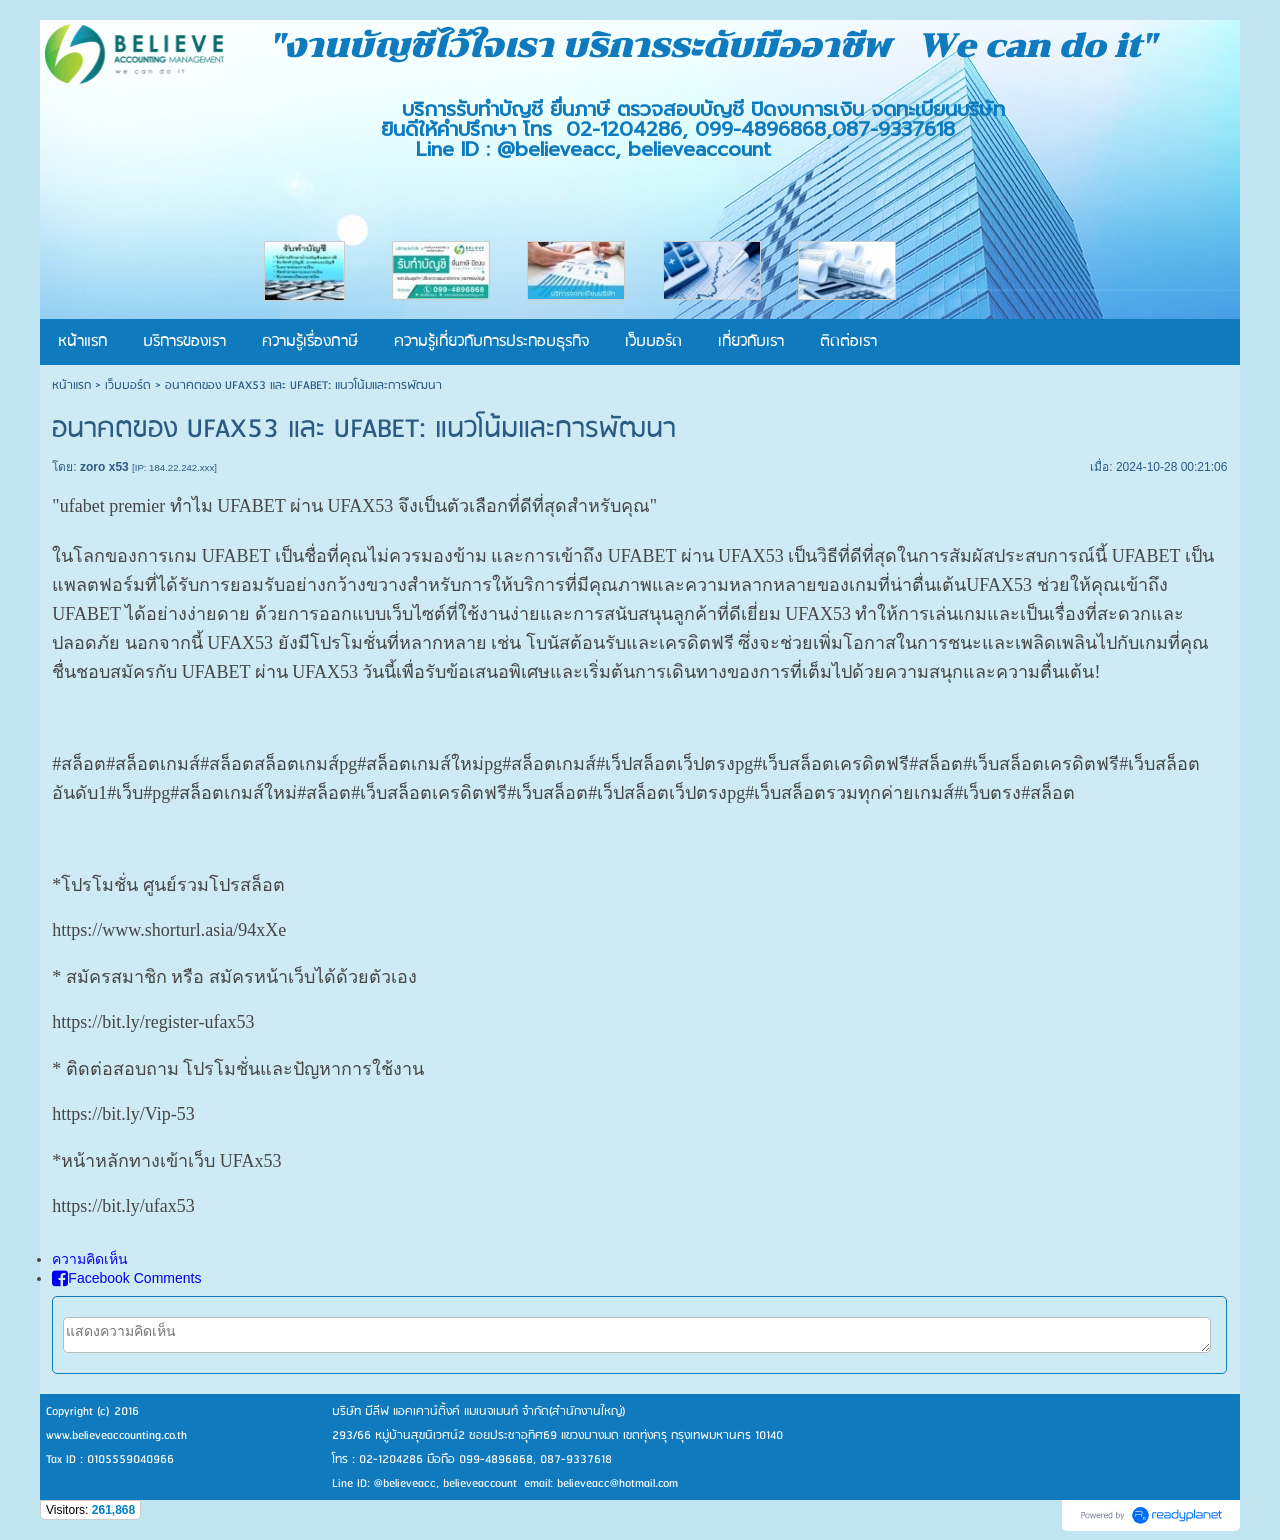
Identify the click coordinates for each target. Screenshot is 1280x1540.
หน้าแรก (71, 385)
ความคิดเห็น (90, 1259)
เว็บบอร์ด (128, 385)
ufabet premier (112, 506)
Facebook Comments (126, 1278)
